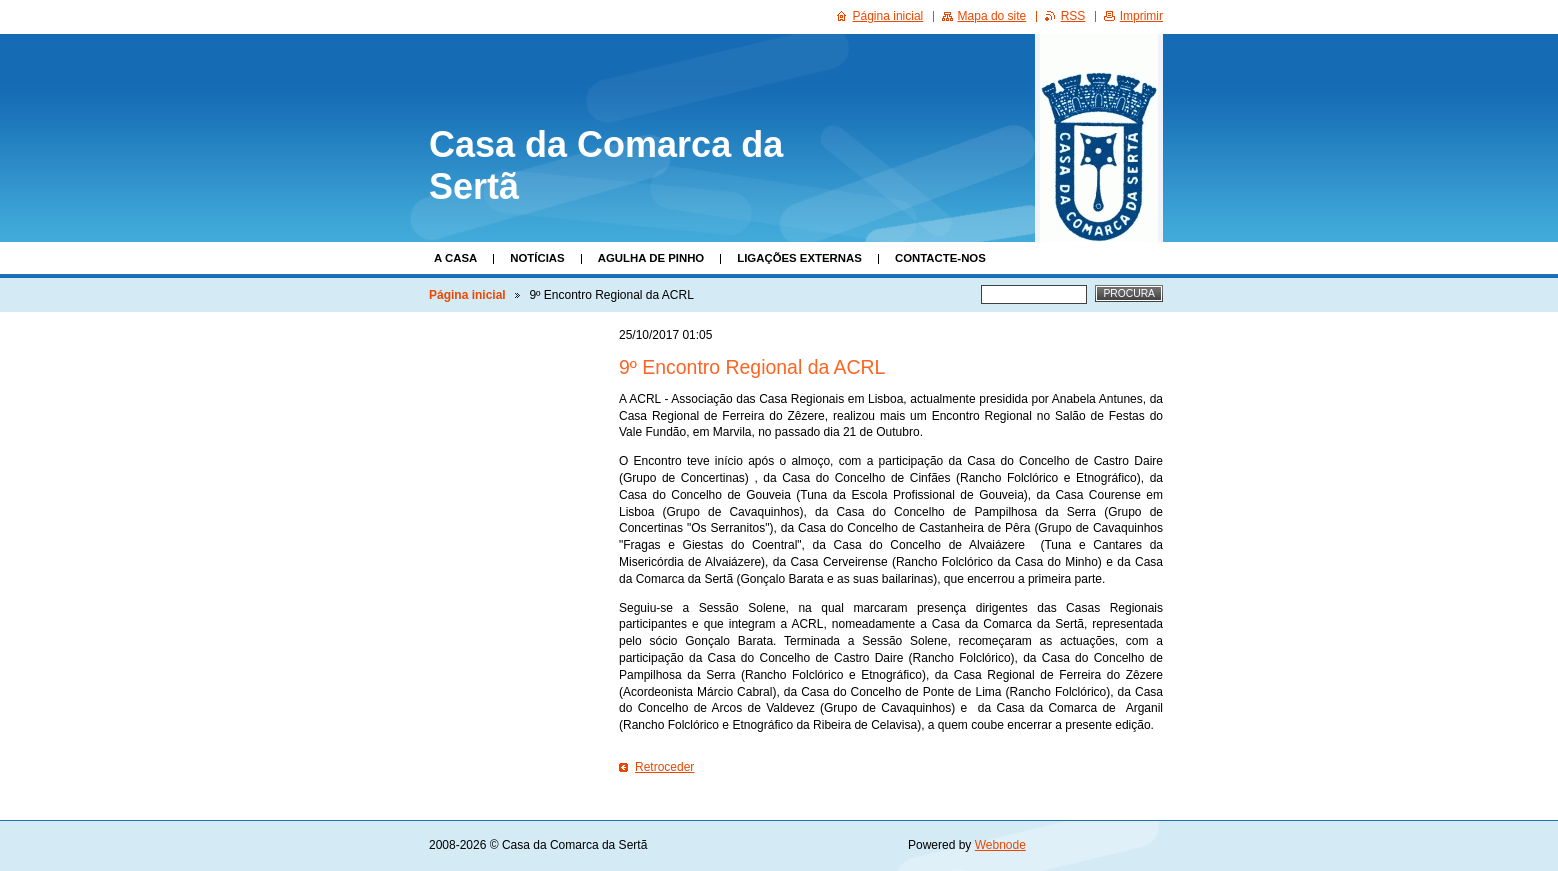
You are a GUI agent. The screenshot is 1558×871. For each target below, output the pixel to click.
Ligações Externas (799, 258)
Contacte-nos (940, 258)
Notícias (537, 258)
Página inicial (467, 295)
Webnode (1000, 845)
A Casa (455, 258)
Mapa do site (992, 16)
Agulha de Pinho (651, 258)
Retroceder (664, 767)
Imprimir (1141, 16)
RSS (1073, 16)
